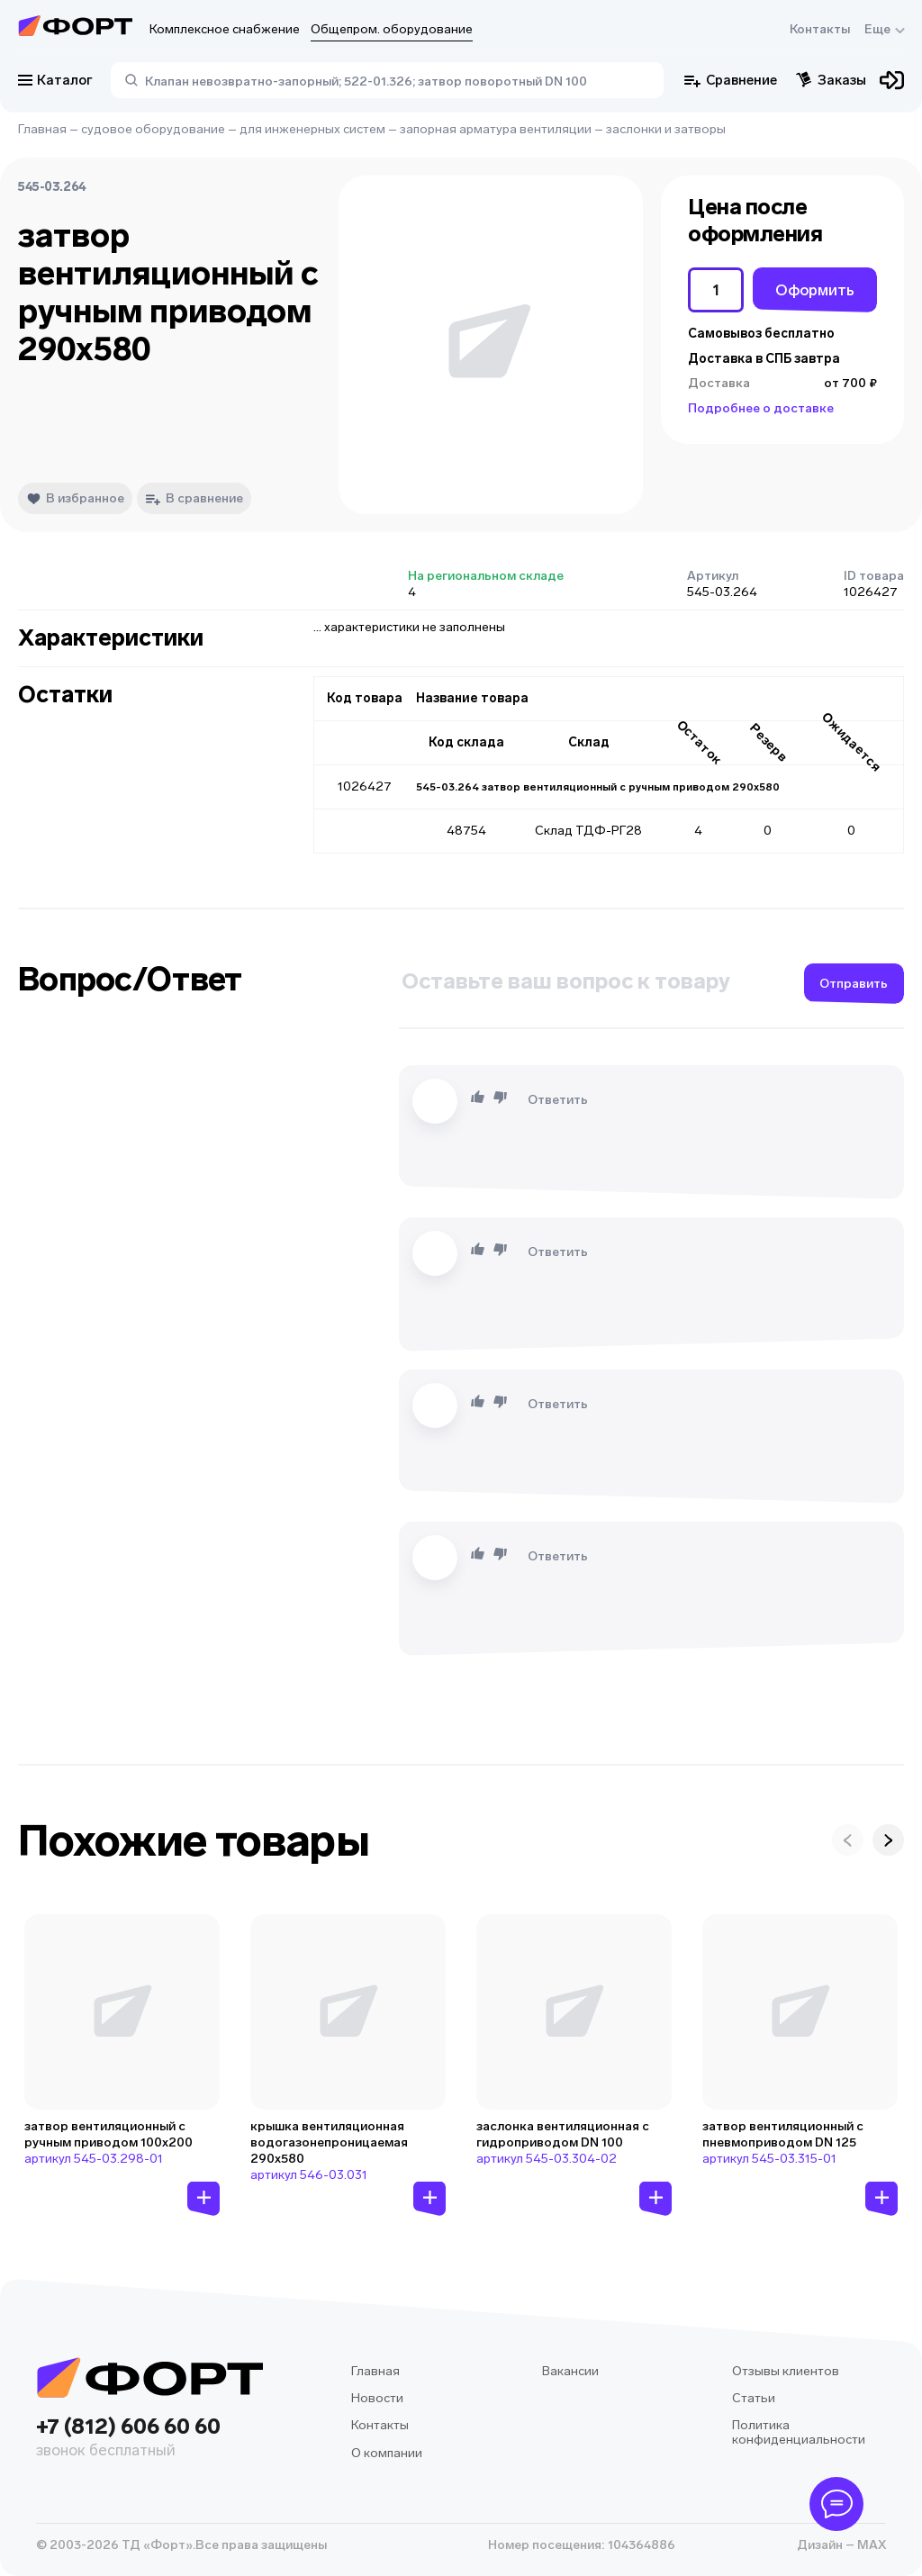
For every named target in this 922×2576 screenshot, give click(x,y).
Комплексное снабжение (224, 29)
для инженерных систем (312, 129)
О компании (386, 2453)
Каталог (55, 80)
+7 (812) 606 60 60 (149, 2439)
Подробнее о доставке (761, 408)
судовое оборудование (153, 129)
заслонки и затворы (666, 129)
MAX (870, 2545)
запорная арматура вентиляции (496, 129)
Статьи (753, 2398)
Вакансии (570, 2371)
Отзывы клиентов (785, 2371)
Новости (377, 2398)
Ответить (558, 1099)
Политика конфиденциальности (798, 2432)
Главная (42, 129)
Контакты (820, 29)
